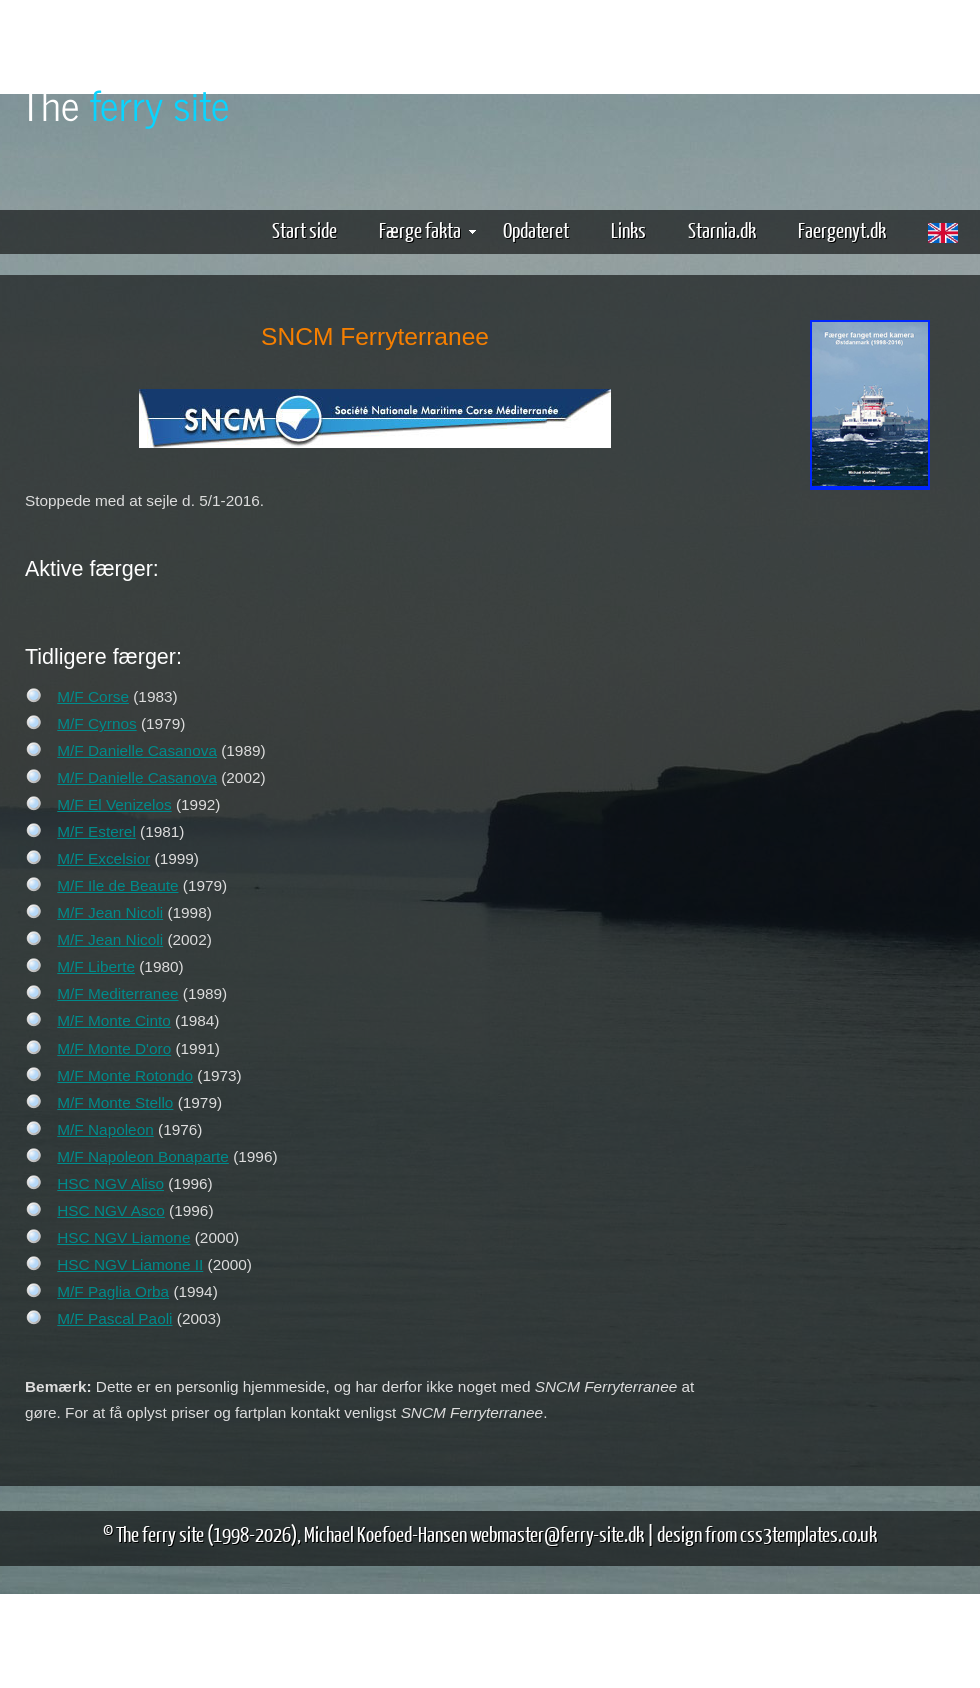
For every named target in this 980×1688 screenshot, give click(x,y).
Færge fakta (427, 229)
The (125, 103)
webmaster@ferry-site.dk (557, 1533)
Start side (304, 229)
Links (628, 229)
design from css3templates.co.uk (767, 1533)
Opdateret (536, 229)
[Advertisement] (870, 570)
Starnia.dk (722, 229)
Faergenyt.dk (842, 229)
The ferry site (160, 1533)
